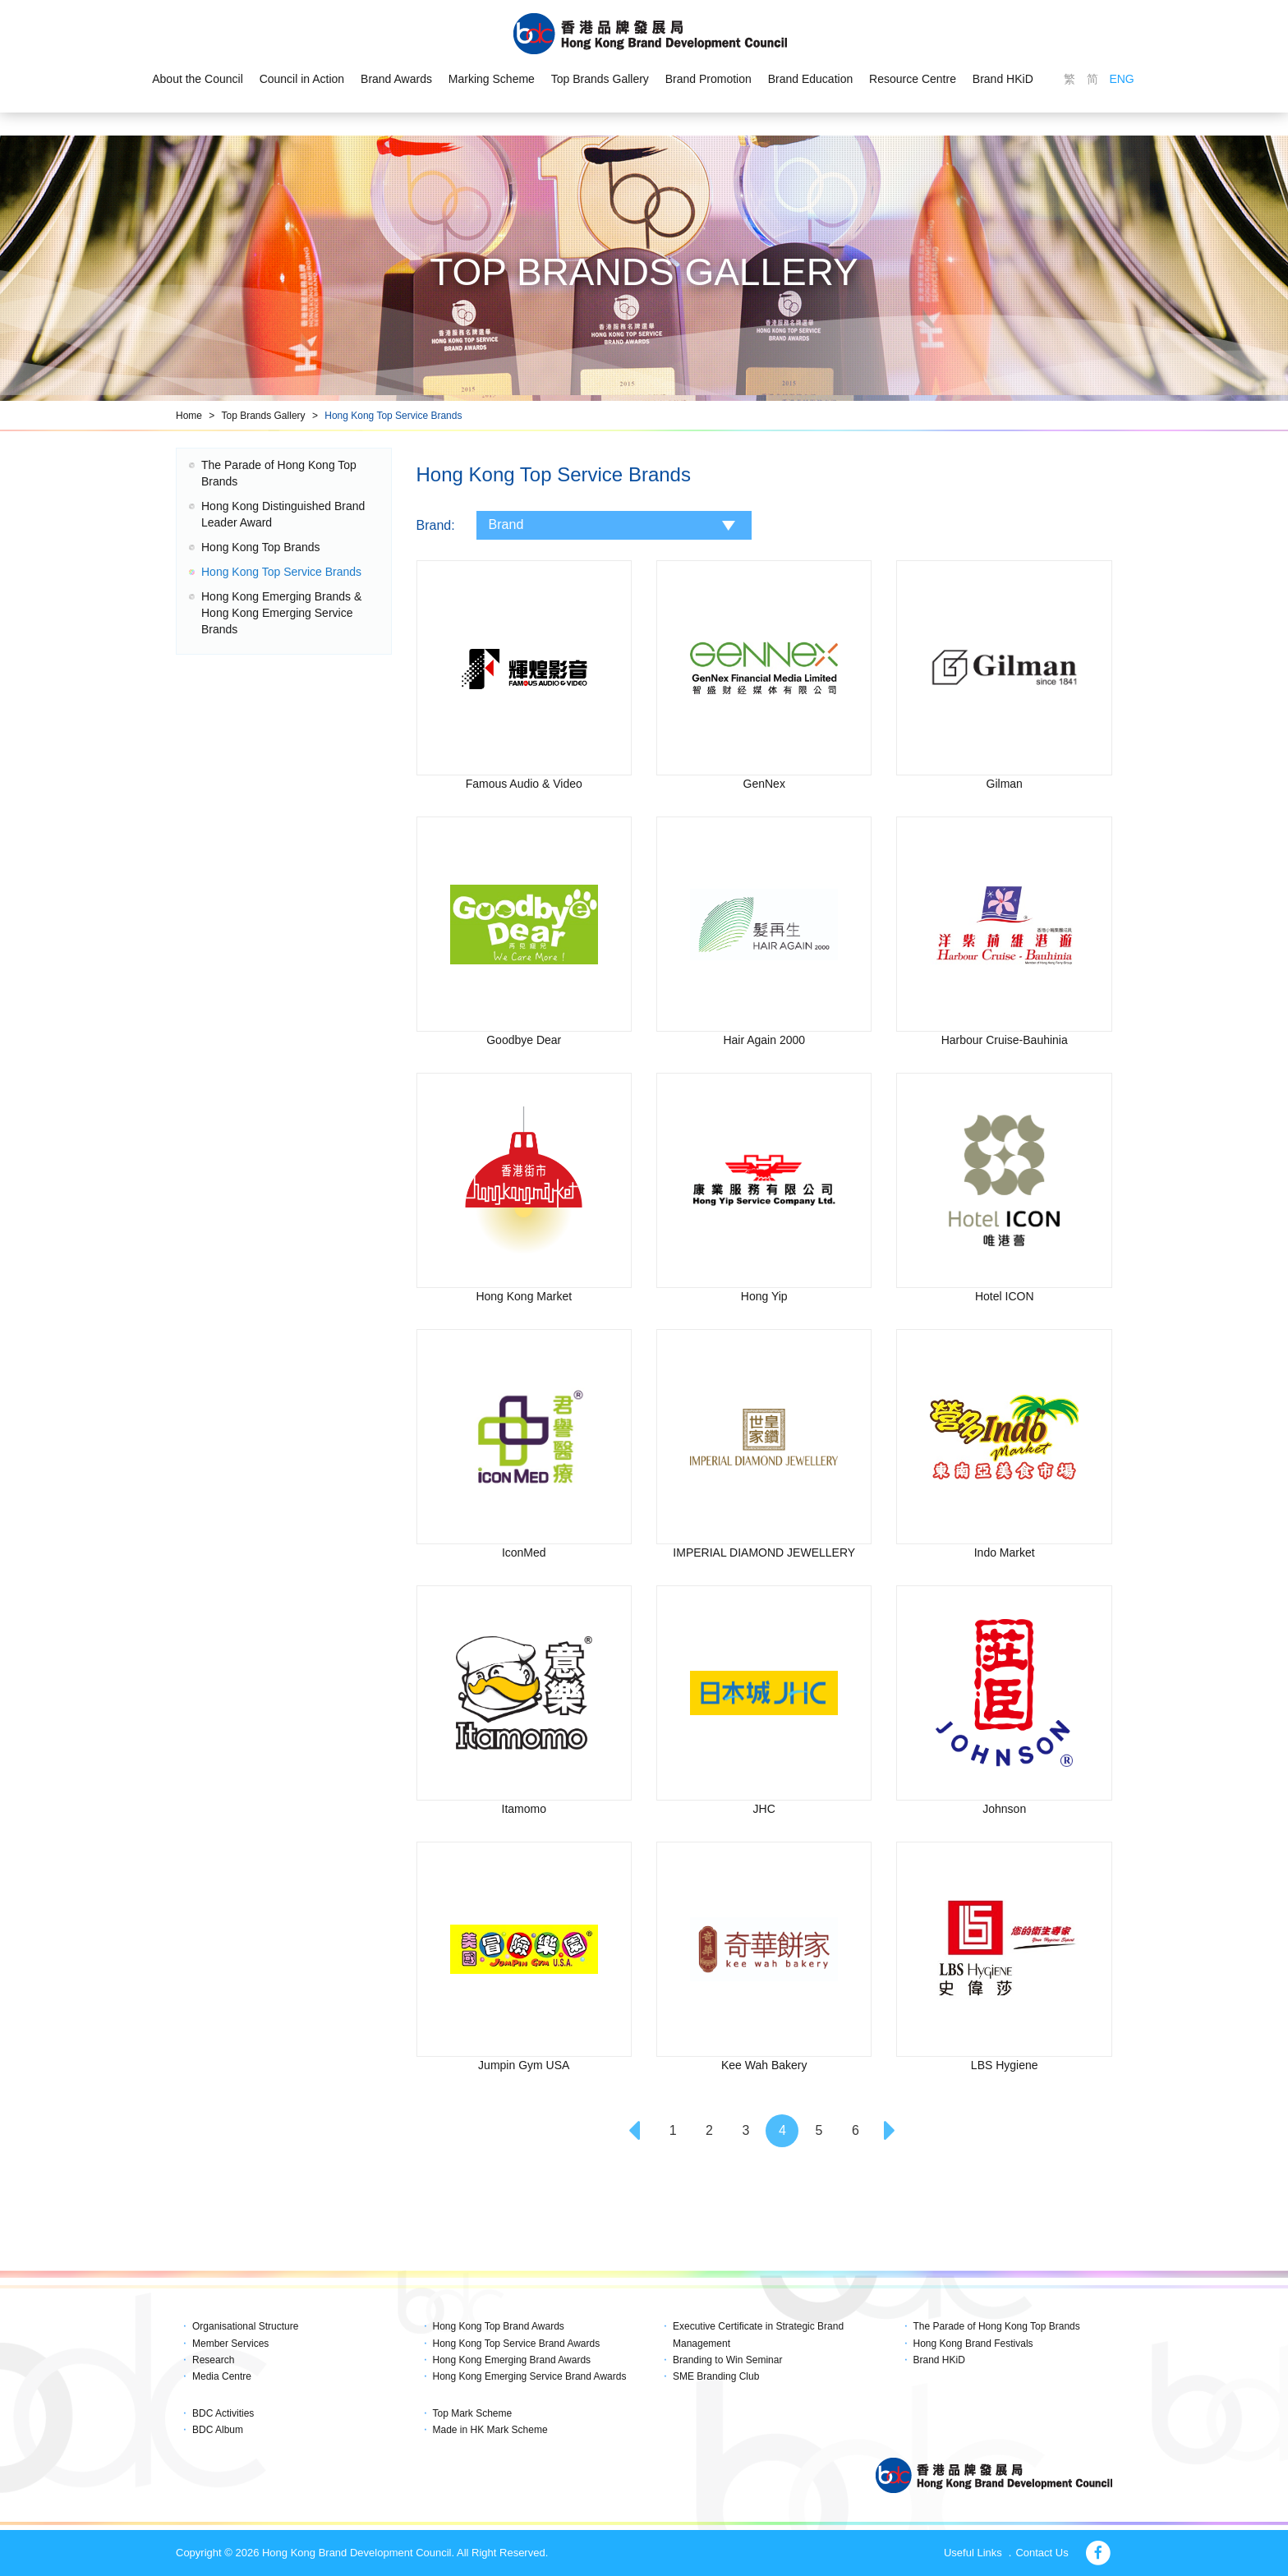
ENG (1121, 78)
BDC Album (217, 2430)
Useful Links (973, 2552)
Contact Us (1041, 2552)
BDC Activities (223, 2413)
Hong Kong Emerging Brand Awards (512, 2360)
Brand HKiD (1003, 78)
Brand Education (810, 78)
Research (213, 2360)
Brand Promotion (708, 78)
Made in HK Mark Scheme (490, 2430)
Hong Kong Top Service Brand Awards (516, 2343)
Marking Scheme (491, 78)
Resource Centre (912, 78)
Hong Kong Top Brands (260, 547)
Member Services (230, 2343)
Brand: (435, 525)
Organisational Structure (245, 2326)
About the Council (197, 78)
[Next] (892, 2130)
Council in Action (302, 78)
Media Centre (221, 2376)
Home (189, 415)
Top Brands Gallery (600, 78)
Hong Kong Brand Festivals (973, 2343)
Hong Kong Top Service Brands (393, 415)
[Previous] (636, 2130)
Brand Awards (396, 78)
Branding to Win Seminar (727, 2360)
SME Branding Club (716, 2376)
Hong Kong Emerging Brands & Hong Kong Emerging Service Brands (281, 613)
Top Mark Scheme (473, 2413)
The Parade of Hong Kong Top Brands (996, 2326)
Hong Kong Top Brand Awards (498, 2326)
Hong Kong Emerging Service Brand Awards (530, 2376)
